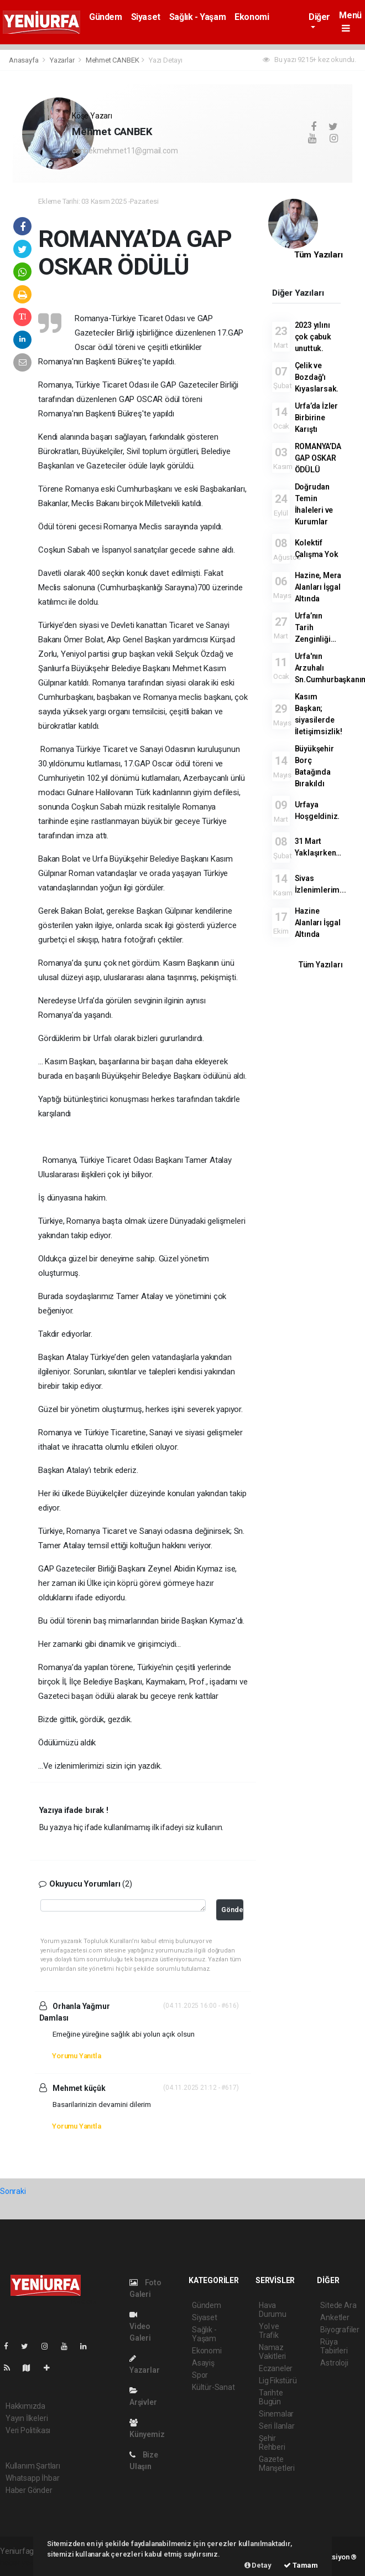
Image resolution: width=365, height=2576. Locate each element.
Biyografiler (339, 2329)
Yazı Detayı (165, 60)
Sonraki (13, 2191)
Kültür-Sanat (213, 2387)
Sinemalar (276, 2413)
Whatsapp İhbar (32, 2478)
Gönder (232, 1909)
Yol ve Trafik (269, 2331)
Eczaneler (276, 2368)
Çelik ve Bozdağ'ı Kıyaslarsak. (317, 377)
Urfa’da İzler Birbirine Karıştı (316, 417)
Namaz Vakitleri (272, 2352)
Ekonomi (251, 17)
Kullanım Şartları (33, 2465)
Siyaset (145, 17)
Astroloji (334, 2362)
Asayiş (203, 2362)
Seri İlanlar (277, 2426)
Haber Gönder (29, 2490)
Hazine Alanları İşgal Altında (318, 922)
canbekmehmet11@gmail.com (125, 150)
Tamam (301, 2565)
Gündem (105, 17)
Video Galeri (140, 2326)
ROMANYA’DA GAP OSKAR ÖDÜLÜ (318, 458)
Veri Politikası (28, 2430)
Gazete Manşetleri (277, 2463)
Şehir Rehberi (272, 2442)
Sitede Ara (338, 2305)
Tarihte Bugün (271, 2397)
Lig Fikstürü (278, 2380)
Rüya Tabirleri (333, 2346)
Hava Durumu (272, 2310)
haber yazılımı (23, 2562)
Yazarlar (63, 60)
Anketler (334, 2317)
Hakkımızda (25, 2406)
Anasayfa (24, 60)
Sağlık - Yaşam (197, 17)
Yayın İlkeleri (27, 2418)
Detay (258, 2565)
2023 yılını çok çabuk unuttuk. (313, 337)
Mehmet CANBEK (112, 60)
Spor (200, 2375)
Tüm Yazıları (318, 255)
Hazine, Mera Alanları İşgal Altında (318, 587)
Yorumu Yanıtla (76, 2056)
